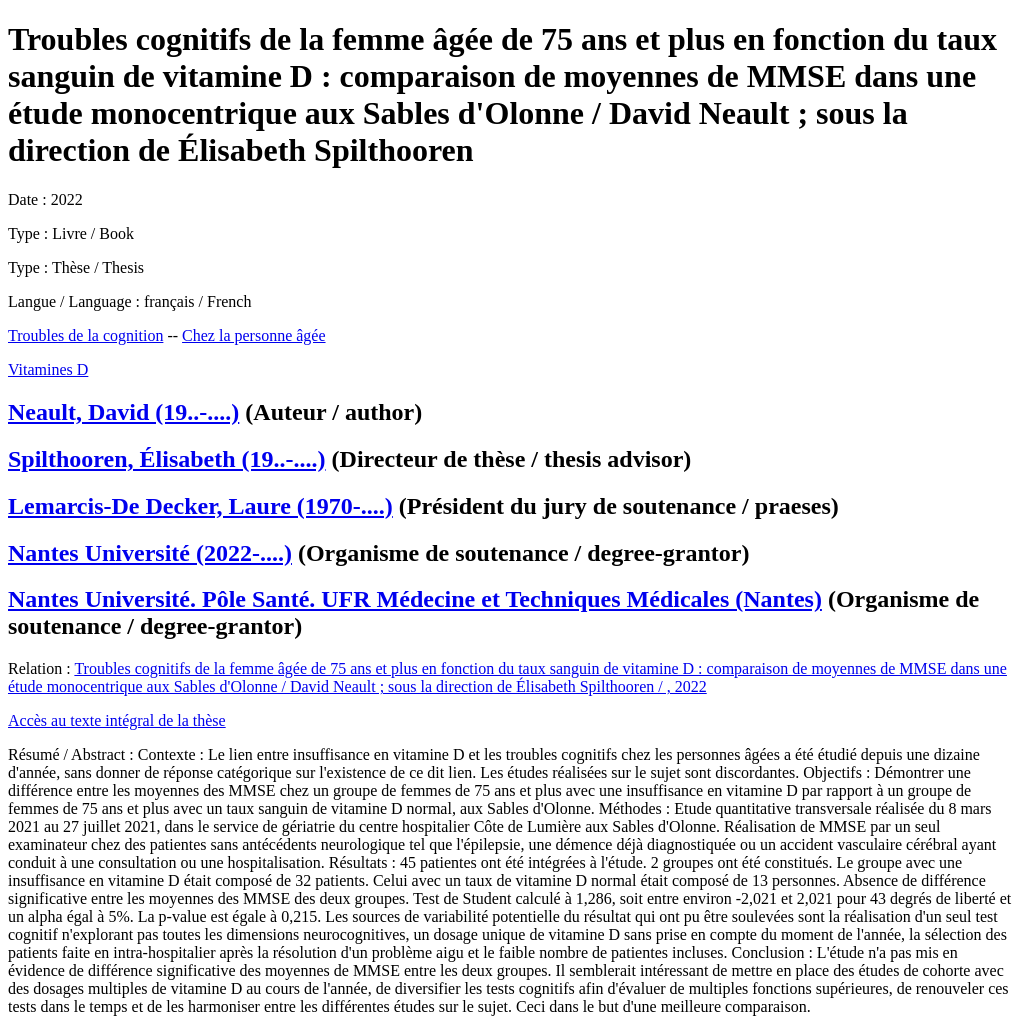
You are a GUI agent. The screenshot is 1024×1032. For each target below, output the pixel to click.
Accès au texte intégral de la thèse (117, 720)
